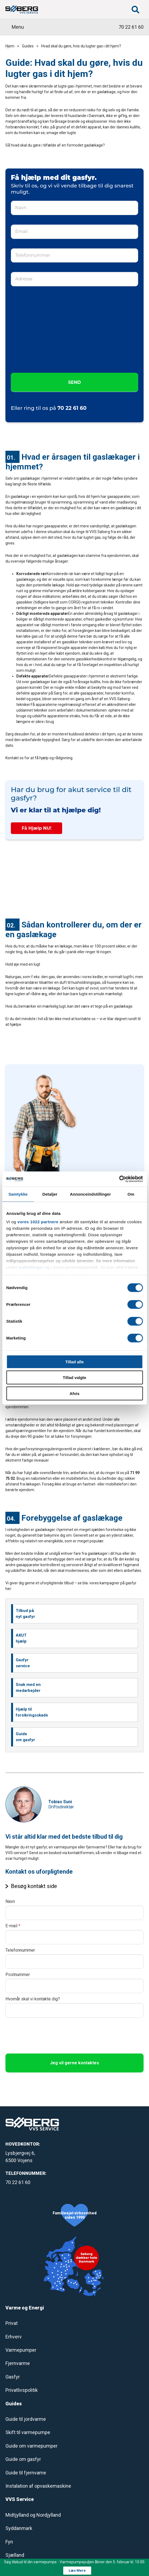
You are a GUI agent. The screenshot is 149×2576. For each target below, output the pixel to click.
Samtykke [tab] (18, 1194)
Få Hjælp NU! (36, 828)
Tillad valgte (74, 1377)
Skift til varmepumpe (27, 2432)
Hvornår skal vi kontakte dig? (32, 1998)
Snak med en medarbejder (28, 1687)
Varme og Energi (24, 2308)
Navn (10, 1901)
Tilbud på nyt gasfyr (25, 1613)
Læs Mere (77, 2570)
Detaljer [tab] (50, 1194)
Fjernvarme (17, 2363)
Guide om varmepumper (31, 2446)
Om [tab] (131, 1194)
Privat (11, 2323)
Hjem (9, 46)
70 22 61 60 (131, 27)
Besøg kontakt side (34, 1886)
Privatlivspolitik (21, 2390)
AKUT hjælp (21, 1638)
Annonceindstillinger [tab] (90, 1194)
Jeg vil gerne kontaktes (74, 2062)
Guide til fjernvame (25, 2473)
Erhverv (13, 2337)
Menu (18, 27)
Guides (28, 46)
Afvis (74, 1393)
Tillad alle (74, 1361)
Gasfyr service (23, 1663)
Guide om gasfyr (25, 1737)
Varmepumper (20, 2350)
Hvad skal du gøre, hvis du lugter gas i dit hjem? (81, 46)
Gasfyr (12, 2377)
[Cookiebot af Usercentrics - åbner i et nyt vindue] (119, 1179)
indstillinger (31, 1267)
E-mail (12, 1925)
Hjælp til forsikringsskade (32, 1712)
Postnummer (17, 1974)
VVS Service (19, 2499)
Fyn (9, 2542)
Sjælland (14, 2555)
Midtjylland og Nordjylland (33, 2515)
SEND (74, 382)
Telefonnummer (20, 1950)
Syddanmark (18, 2528)
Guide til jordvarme (25, 2419)
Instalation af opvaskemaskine (38, 2486)
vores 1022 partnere (37, 1221)
